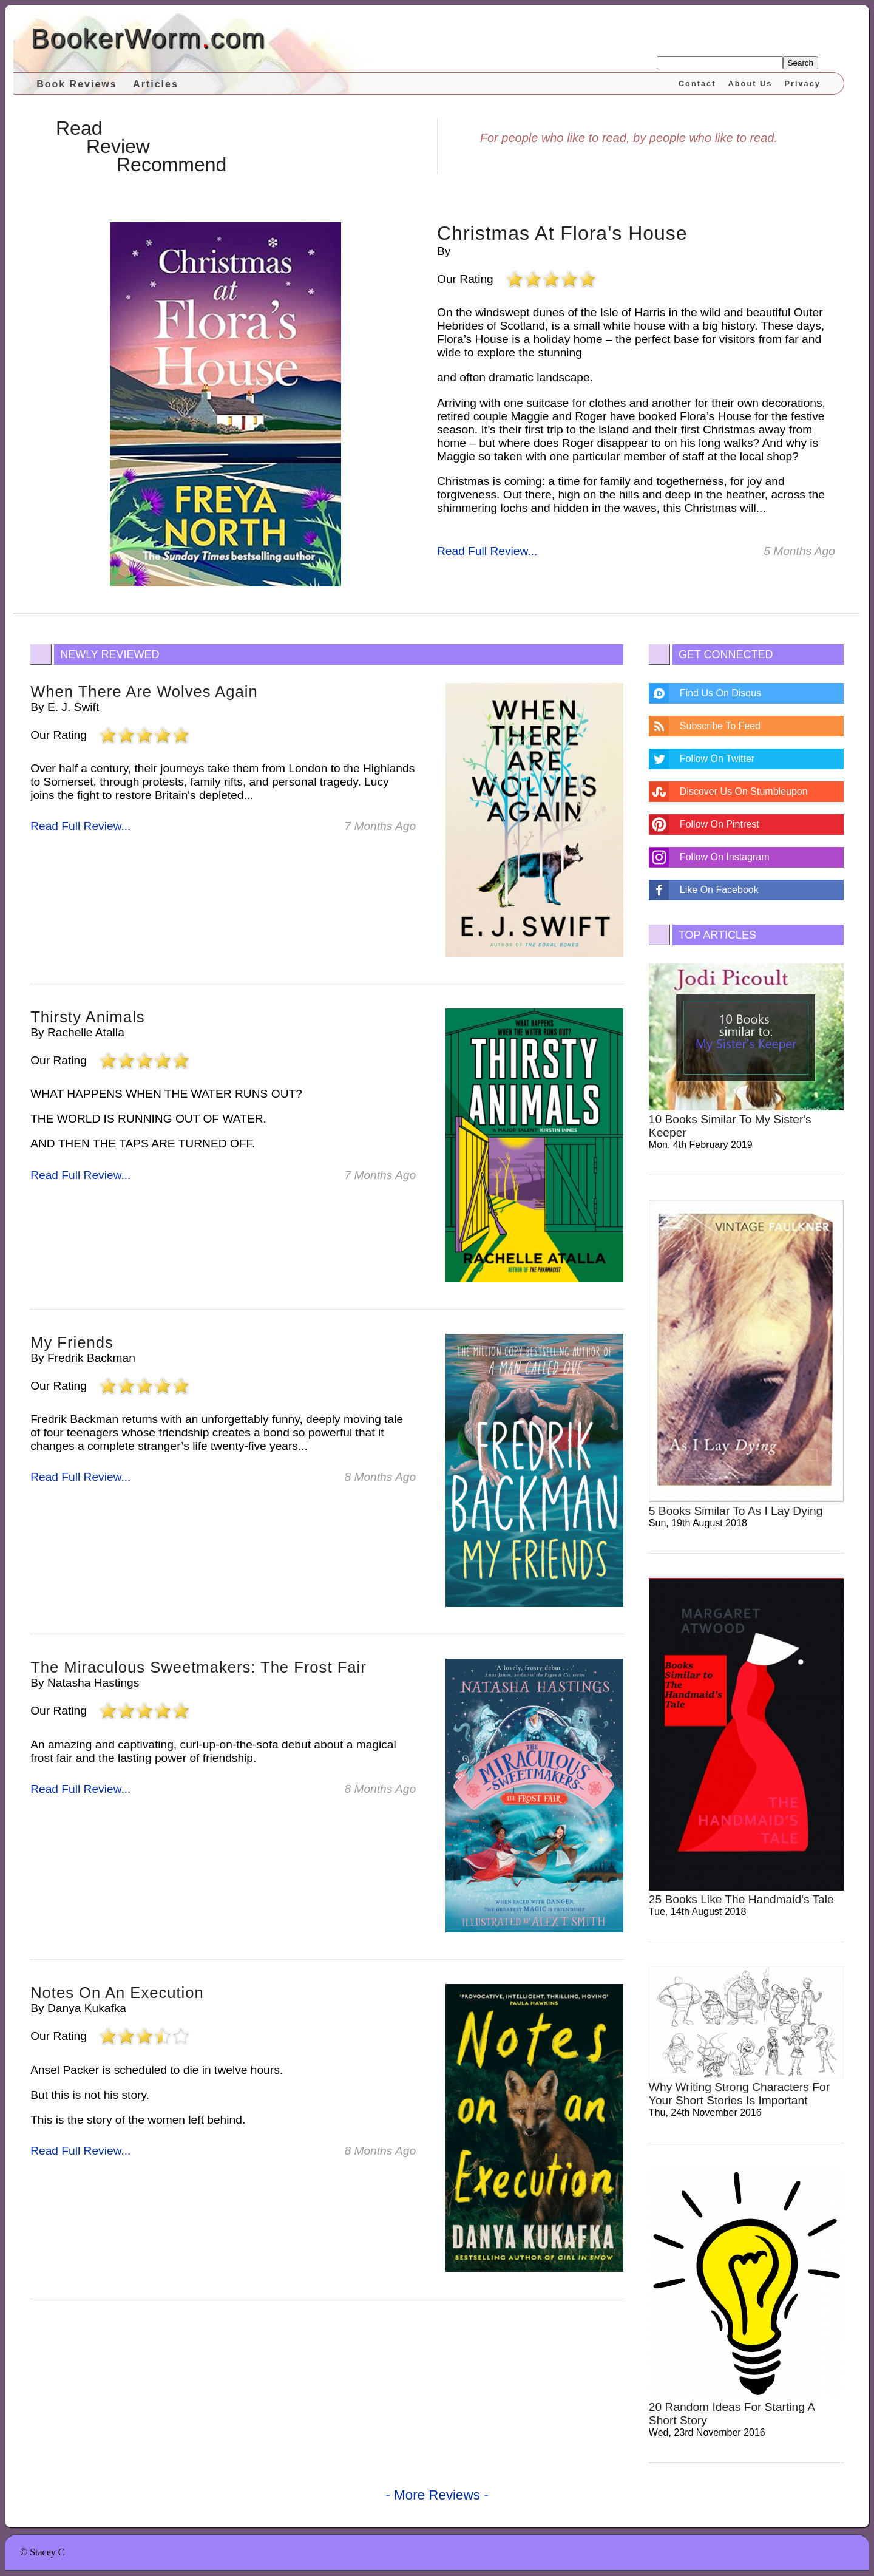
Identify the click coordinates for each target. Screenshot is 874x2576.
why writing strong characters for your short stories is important (739, 2094)
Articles (155, 84)
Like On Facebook (719, 890)
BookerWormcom (147, 37)
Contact (697, 83)
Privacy (802, 83)
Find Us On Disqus (720, 693)
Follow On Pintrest (719, 824)
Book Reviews (76, 84)
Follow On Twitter (717, 758)
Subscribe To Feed (720, 726)
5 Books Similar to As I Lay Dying (736, 1510)
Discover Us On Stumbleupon (744, 791)
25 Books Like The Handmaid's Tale (741, 1899)
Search (800, 62)
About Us (750, 83)
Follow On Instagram (725, 857)
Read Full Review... (487, 551)
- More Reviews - (436, 2495)
